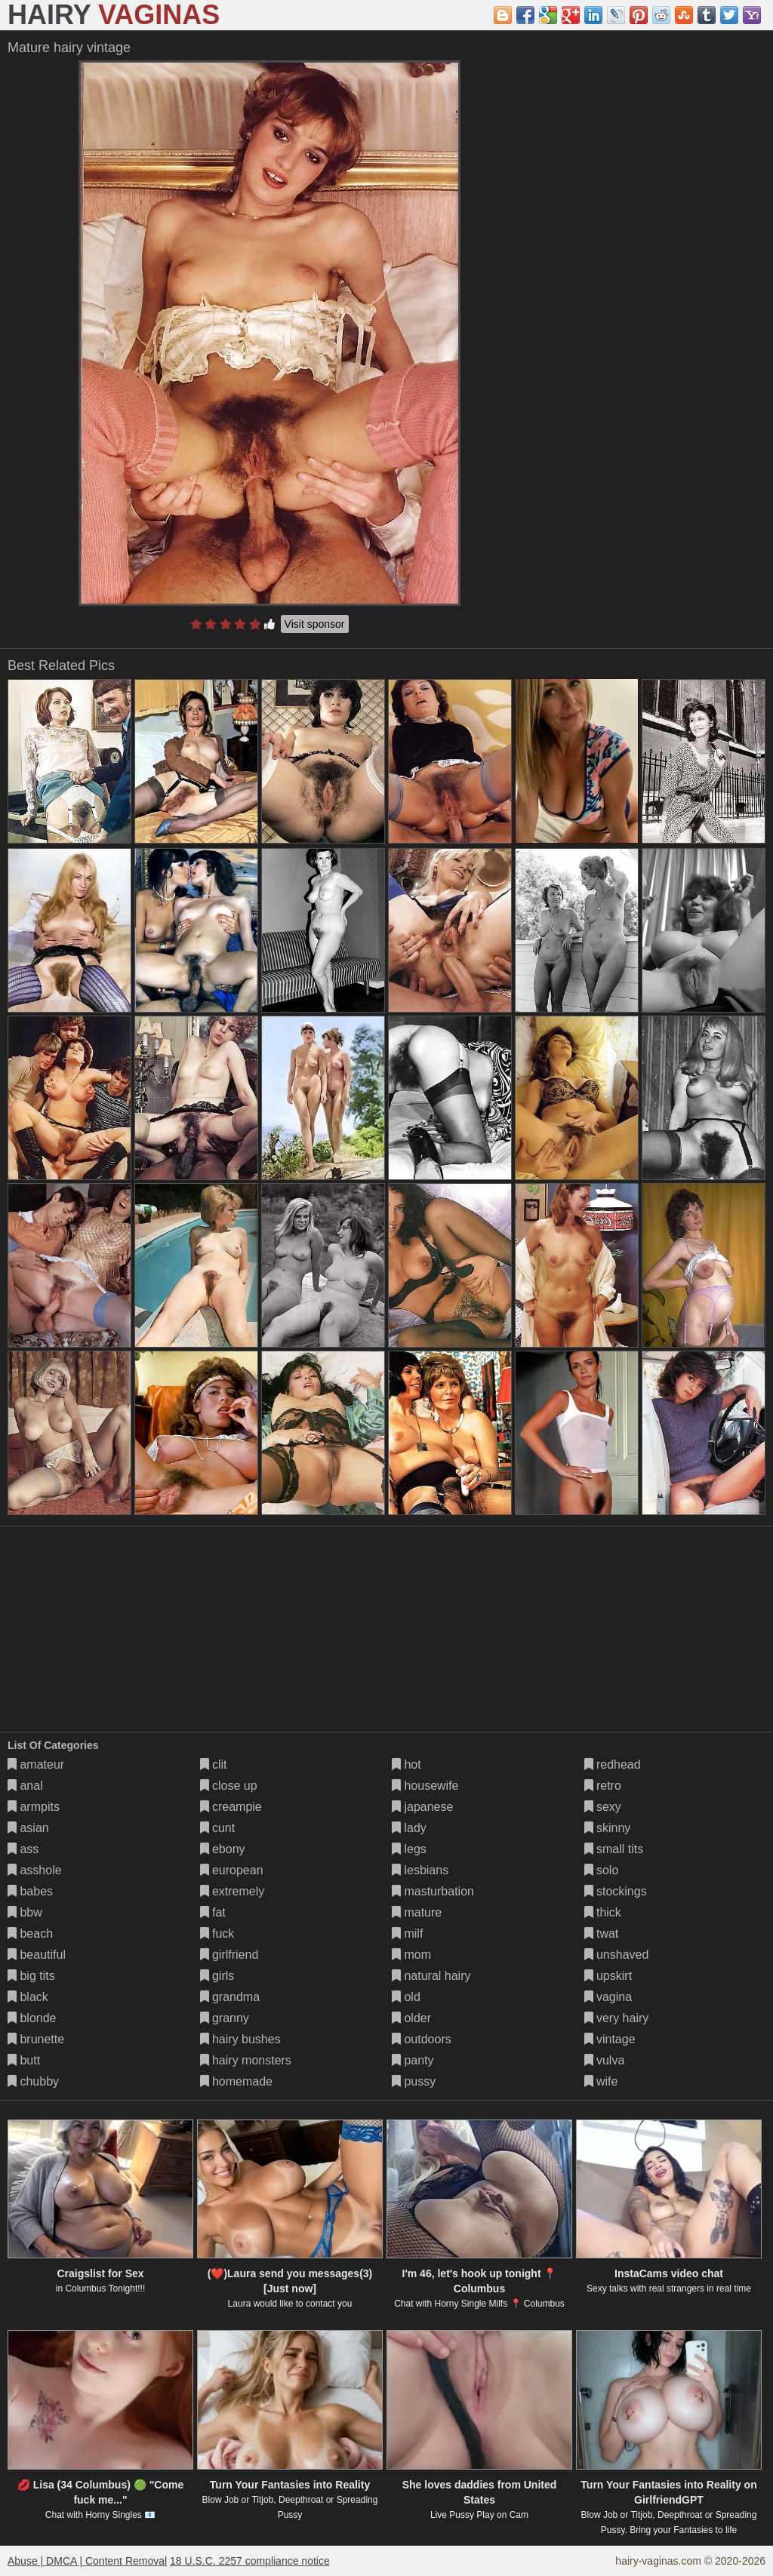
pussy (414, 2081)
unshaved (616, 1954)
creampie (231, 1806)
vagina (608, 1996)
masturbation (433, 1891)
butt (24, 2060)
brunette (36, 2039)
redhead (612, 1764)
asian (28, 1827)
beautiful (37, 1954)
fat (213, 1912)
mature (417, 1912)
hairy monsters (245, 2060)
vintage (610, 2039)
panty (413, 2060)
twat (601, 1933)
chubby (33, 2081)
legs (409, 1849)
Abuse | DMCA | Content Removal (87, 2561)
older (411, 2018)
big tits (31, 1975)
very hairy (616, 2018)
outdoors (421, 2039)
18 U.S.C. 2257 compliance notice (250, 2561)
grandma (230, 1996)
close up (228, 1785)
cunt (218, 1827)
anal (25, 1785)
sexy (602, 1806)
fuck (217, 1933)
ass (23, 1849)
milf (407, 1933)
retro (602, 1785)
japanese (422, 1806)
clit (213, 1764)
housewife (425, 1785)
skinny (607, 1827)
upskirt (608, 1975)
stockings (615, 1891)
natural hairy (431, 1975)
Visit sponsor (315, 624)
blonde (32, 2018)
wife (601, 2081)
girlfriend (229, 1954)
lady (409, 1827)
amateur (36, 1764)
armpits (34, 1806)
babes (30, 1891)
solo (601, 1870)
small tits (614, 1849)
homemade (236, 2081)
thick (602, 1912)
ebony (222, 1849)
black (28, 1996)
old (406, 1996)
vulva (604, 2060)
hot (406, 1764)
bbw (25, 1912)
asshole (35, 1870)
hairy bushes (240, 2039)
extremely (232, 1891)
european (231, 1870)
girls (217, 1975)
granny (224, 2018)
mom (411, 1954)
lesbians (420, 1870)
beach (30, 1933)
